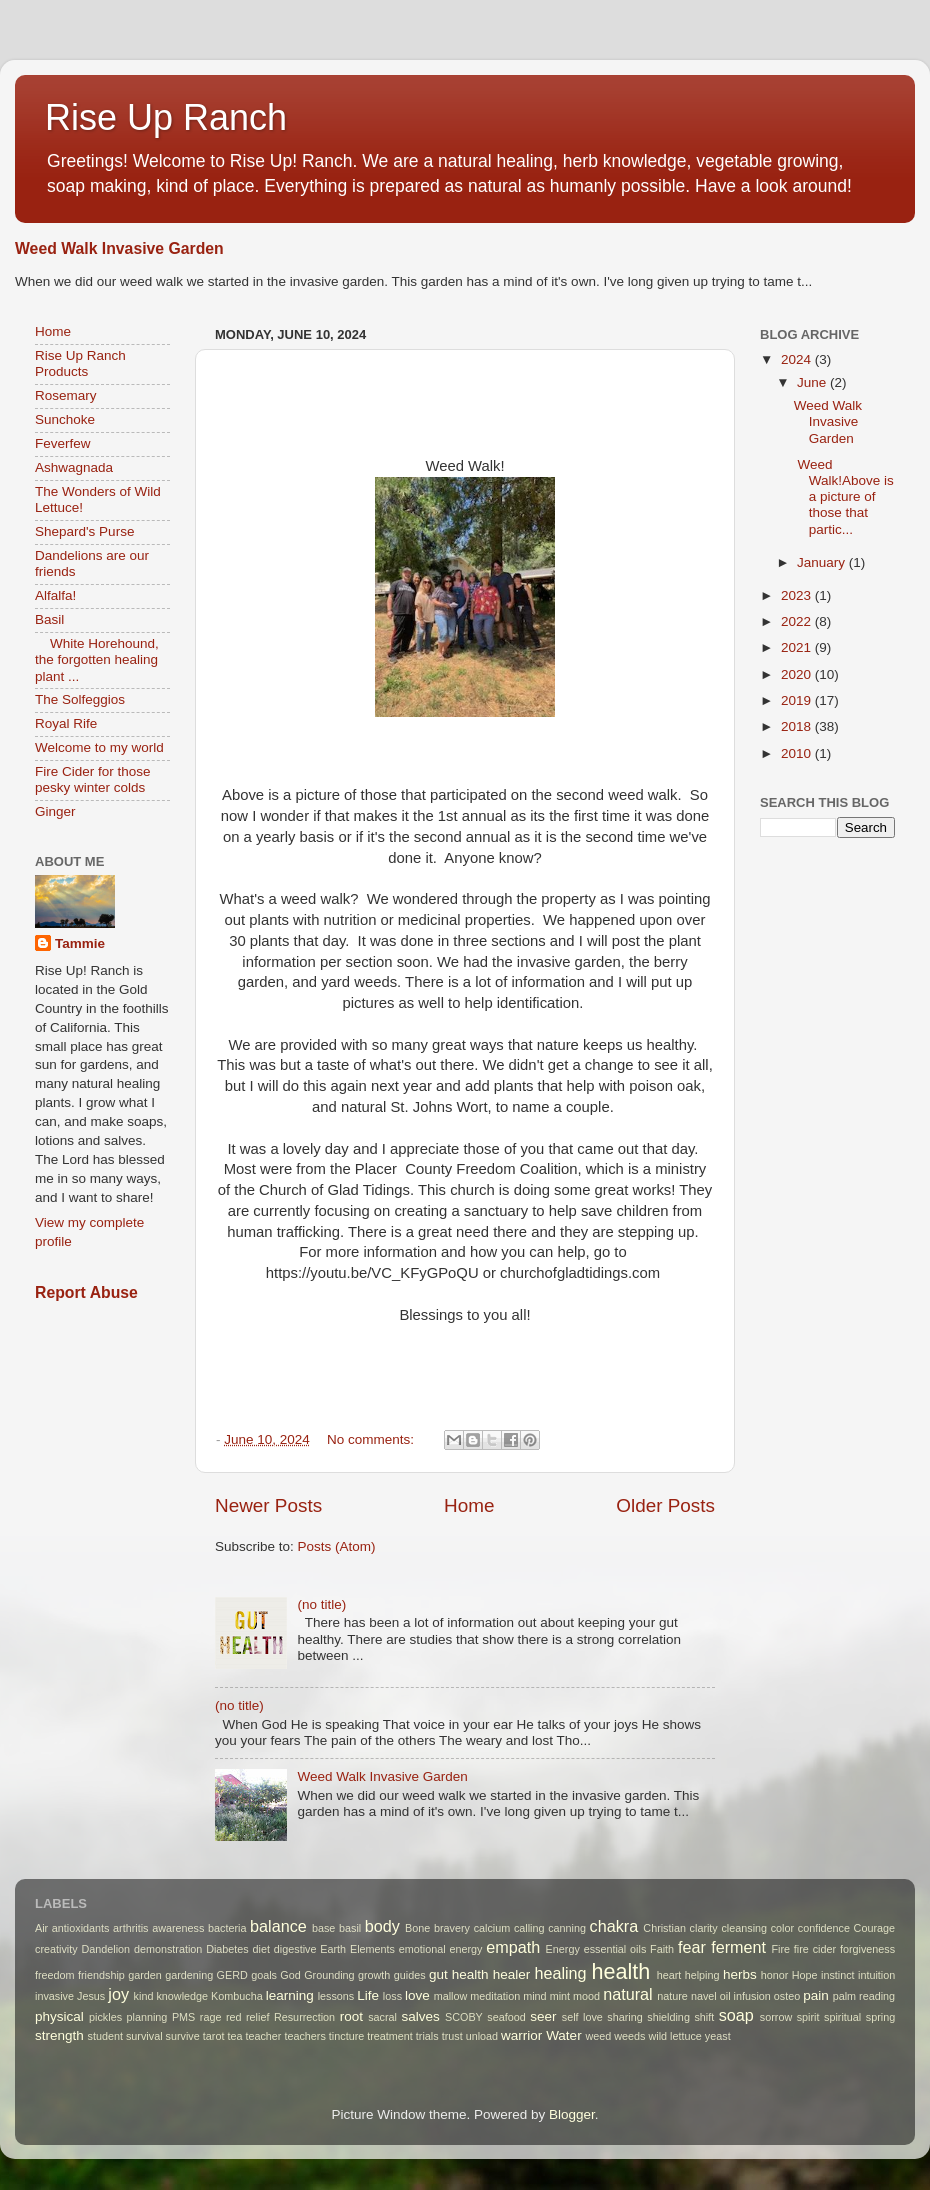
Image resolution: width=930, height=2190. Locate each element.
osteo (787, 1996)
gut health (459, 1974)
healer (512, 1974)
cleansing (744, 1928)
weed (598, 2036)
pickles (105, 2017)
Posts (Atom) (337, 1546)
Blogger (572, 2114)
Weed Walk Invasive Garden (119, 248)
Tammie (80, 943)
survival (144, 2036)
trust (452, 2036)
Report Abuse (86, 1292)
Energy (563, 1949)
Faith (662, 1949)
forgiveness (867, 1949)
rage (211, 2017)
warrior (521, 2035)
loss (392, 1996)
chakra (614, 1926)
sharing (624, 2017)
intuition (876, 1975)
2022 (798, 621)
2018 (798, 726)
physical (59, 2016)
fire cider (815, 1949)
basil (350, 1928)
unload (482, 2036)
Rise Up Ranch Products (80, 363)
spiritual (842, 2017)
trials (427, 2036)
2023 (798, 595)
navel (704, 1996)
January (823, 562)
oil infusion (745, 1996)
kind (144, 1996)
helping (702, 1975)
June (813, 382)
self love (582, 2017)
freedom (55, 1975)
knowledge (182, 1996)
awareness (178, 1928)
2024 (798, 359)
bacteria (227, 1928)
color (782, 1928)
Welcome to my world (99, 747)
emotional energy (441, 1949)
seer (543, 2016)
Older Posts (665, 1505)
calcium (492, 1928)
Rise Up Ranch (166, 117)
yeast (718, 2036)
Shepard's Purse (84, 531)
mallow (451, 1996)
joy (118, 1994)
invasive (54, 1996)
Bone (417, 1928)
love (417, 1995)
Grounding (329, 1975)
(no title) (321, 1604)
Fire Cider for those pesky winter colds (93, 779)
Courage (874, 1928)
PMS (183, 2017)
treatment (390, 2036)
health (621, 1971)
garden (145, 1975)
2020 (798, 674)
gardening (189, 1975)
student (105, 2036)
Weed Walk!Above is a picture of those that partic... (844, 497)
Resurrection (304, 2017)
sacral (382, 2017)
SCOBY (464, 2017)
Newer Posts (268, 1505)
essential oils (615, 1949)
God (290, 1975)
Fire (780, 1949)
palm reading (864, 1996)
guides (410, 1975)
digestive (295, 1949)
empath (513, 1947)
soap (736, 2015)
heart (669, 1975)
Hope (805, 1975)
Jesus (91, 1996)
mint (560, 1996)
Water (564, 2035)
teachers (304, 2036)
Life (368, 1995)
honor (775, 1975)
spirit (808, 2017)
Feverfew (63, 443)
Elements (372, 1949)
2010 (798, 753)
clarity (704, 1928)
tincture (346, 2036)
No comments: (372, 1439)
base (323, 1928)
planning (147, 2017)
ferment (738, 1947)
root (351, 2016)
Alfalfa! (55, 595)
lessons (336, 1996)
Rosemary (66, 395)
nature (672, 1996)
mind (534, 1996)
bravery (452, 1928)
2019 (798, 700)
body (382, 1926)
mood (586, 1996)
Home (469, 1505)
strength (59, 2035)
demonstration (168, 1949)
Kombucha (237, 1996)
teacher (263, 2036)
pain (816, 1995)
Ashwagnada (74, 467)
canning (567, 1928)
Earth (333, 1949)
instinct (838, 1975)
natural (628, 1994)
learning (290, 1995)
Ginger (55, 811)
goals (264, 1975)
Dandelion (105, 1949)
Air (41, 1928)
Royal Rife (66, 723)
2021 (798, 647)
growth (374, 1975)
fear (692, 1947)
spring (880, 2017)
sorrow (776, 2017)
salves (420, 2016)
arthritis (130, 1928)
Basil (49, 619)
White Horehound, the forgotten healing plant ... (97, 659)
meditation (495, 1996)
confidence (824, 1928)
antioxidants (81, 1928)
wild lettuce (674, 2036)
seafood (506, 2017)
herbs (740, 1974)
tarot (214, 2036)
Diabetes (227, 1949)
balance (278, 1926)
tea (234, 2036)
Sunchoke (65, 419)
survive (183, 2036)
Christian (664, 1928)
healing (560, 1973)
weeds (629, 2036)
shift (704, 2017)
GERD (232, 1975)
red (234, 2017)
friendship (101, 1975)
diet (261, 1949)
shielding (668, 2017)
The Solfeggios (80, 699)
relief (257, 2017)
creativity (56, 1949)
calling (529, 1928)
